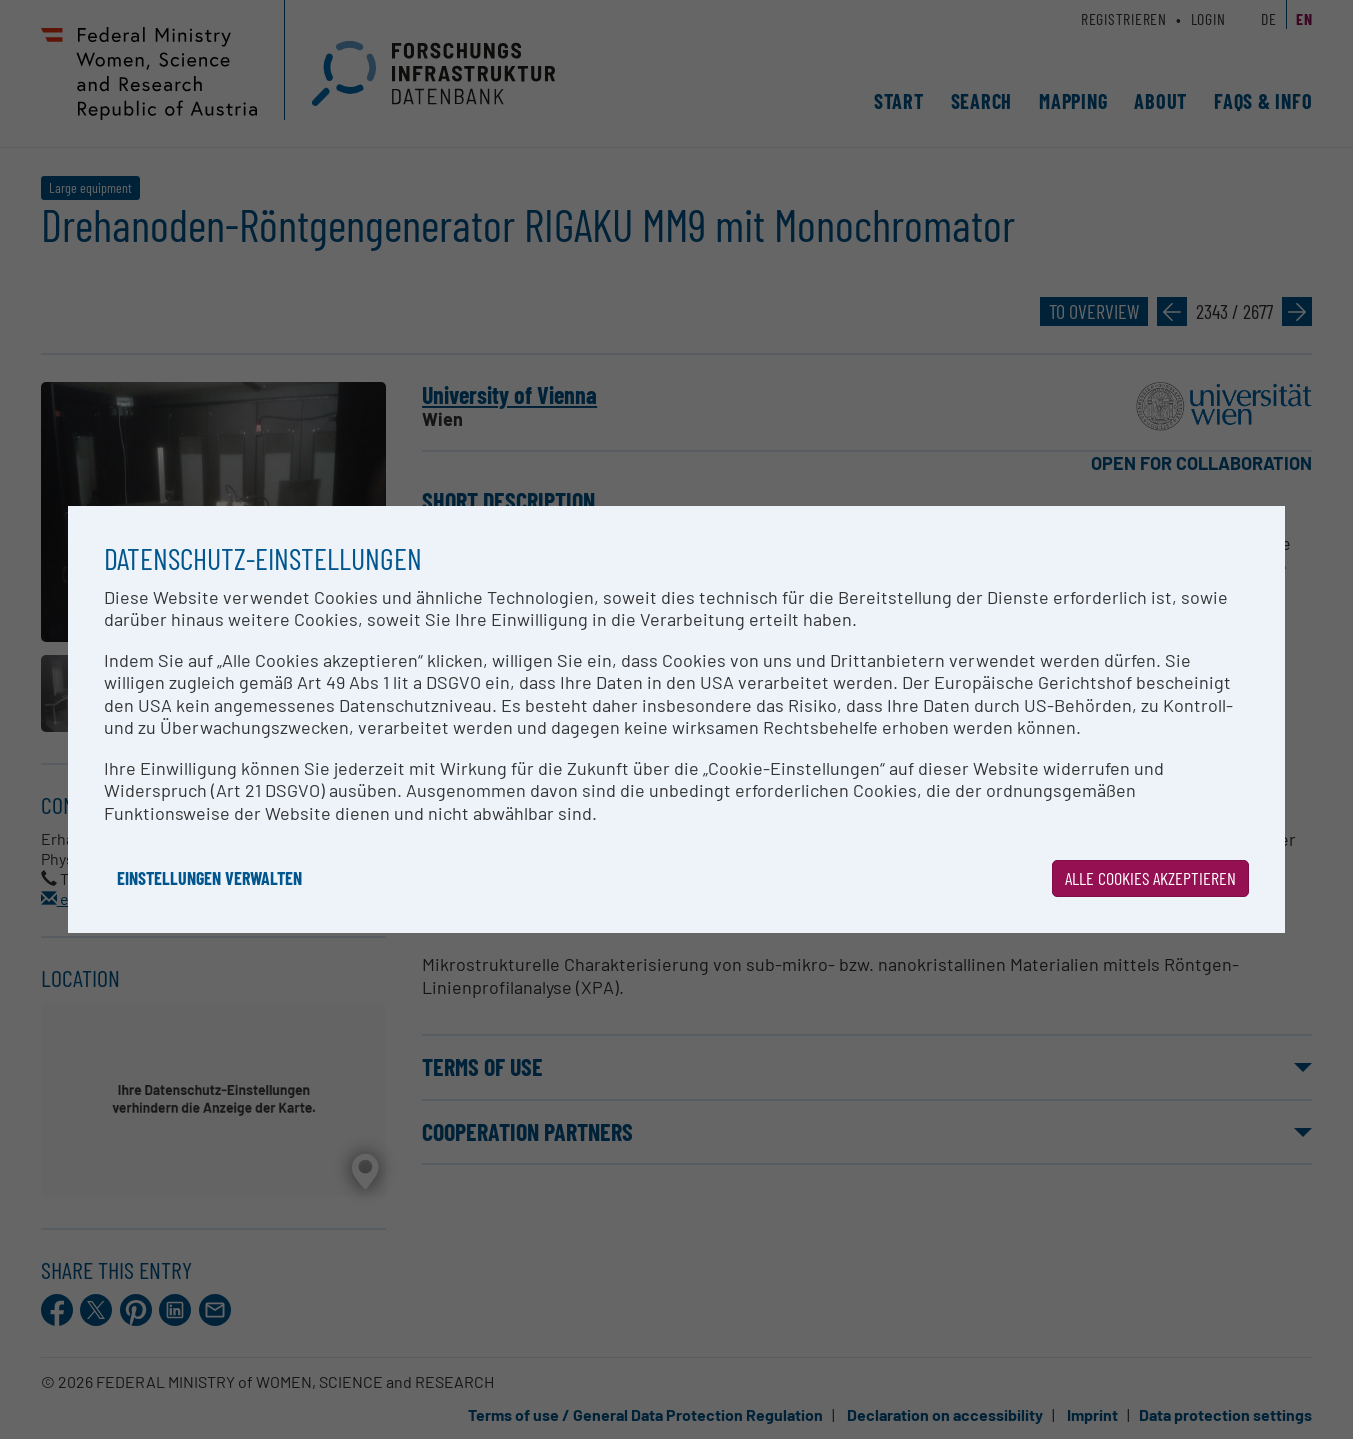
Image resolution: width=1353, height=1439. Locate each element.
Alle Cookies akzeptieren (1150, 878)
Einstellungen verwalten (209, 878)
